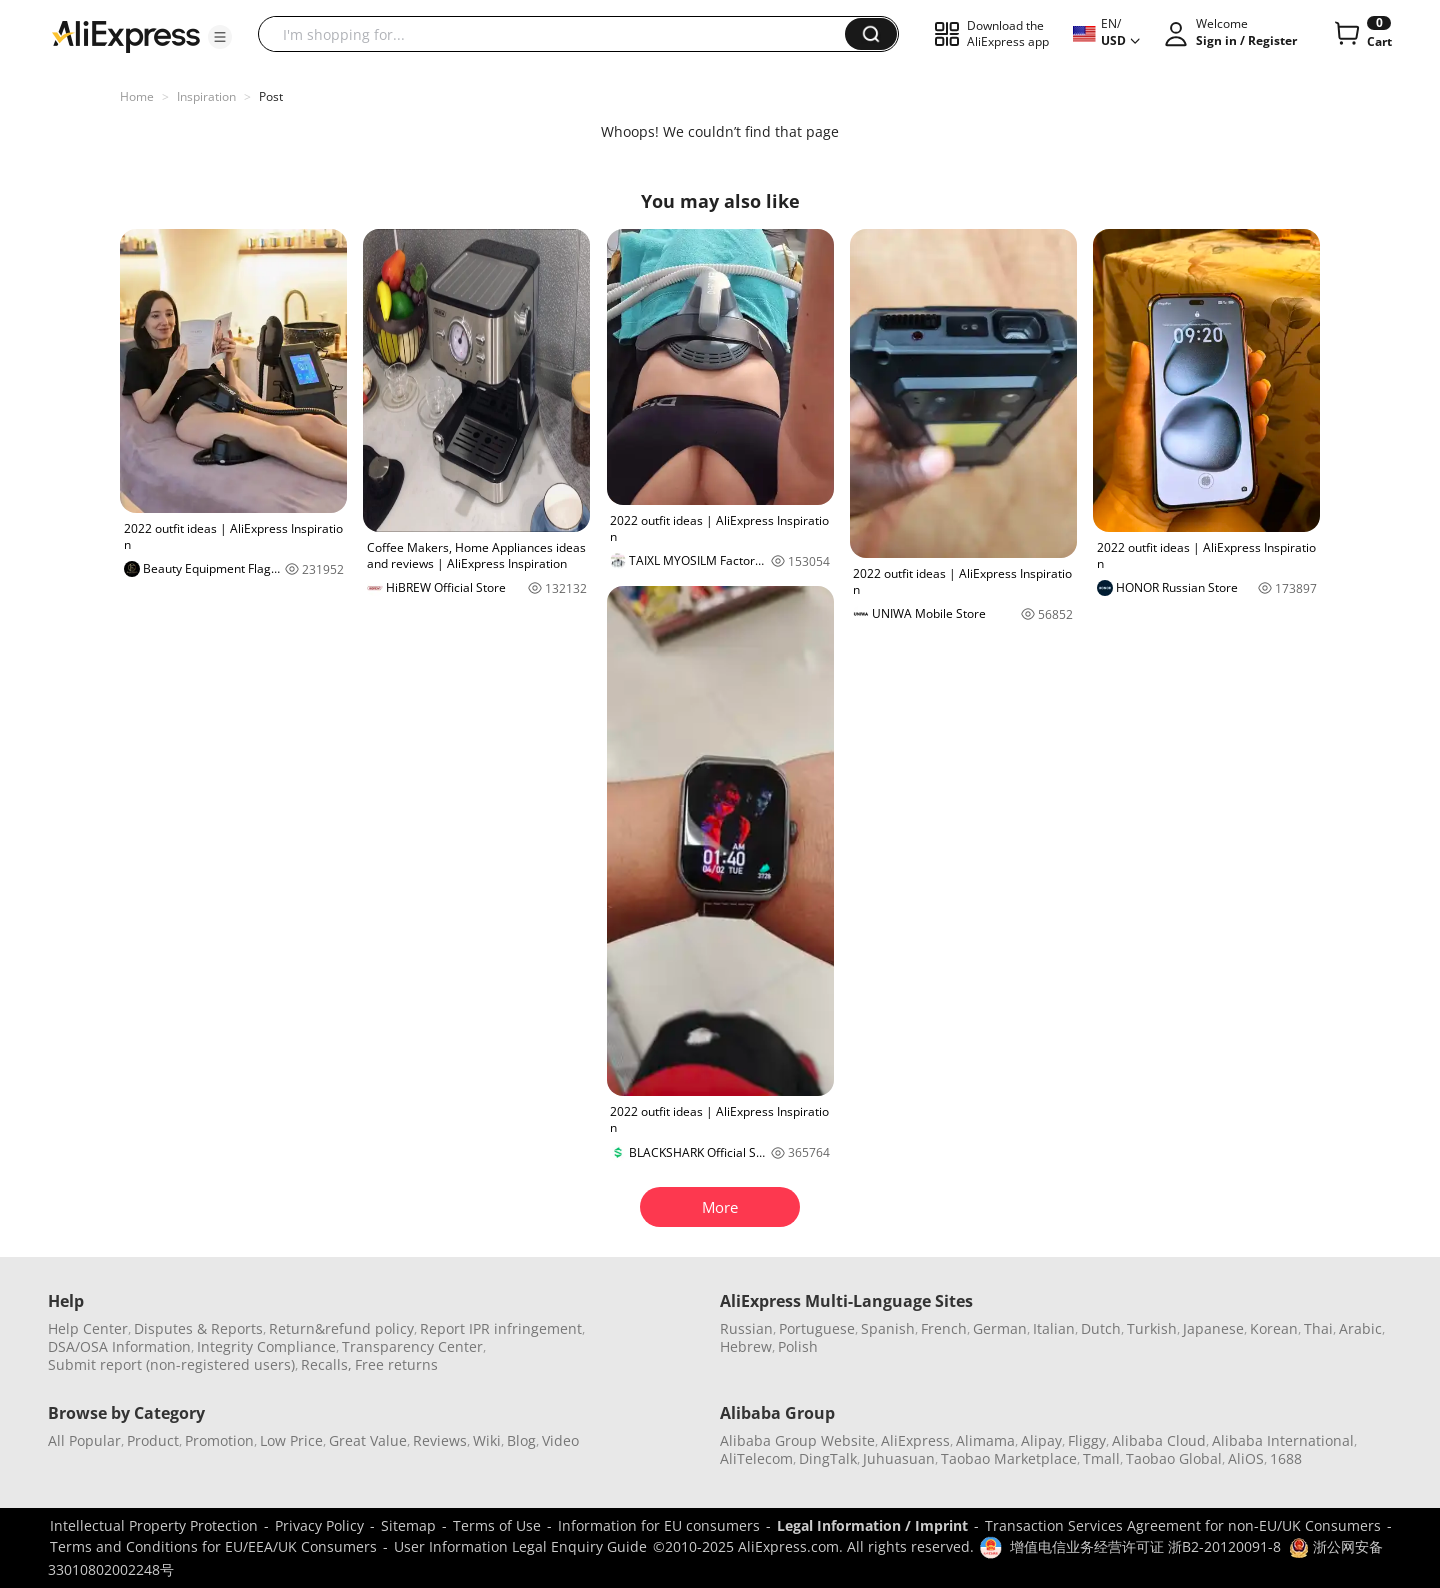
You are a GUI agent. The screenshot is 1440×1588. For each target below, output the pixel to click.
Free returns (396, 1364)
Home (137, 96)
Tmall (1101, 1458)
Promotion (219, 1440)
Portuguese (817, 1328)
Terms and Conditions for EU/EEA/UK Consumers (213, 1546)
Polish (798, 1346)
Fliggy (1087, 1440)
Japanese (1213, 1328)
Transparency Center (412, 1346)
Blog (521, 1440)
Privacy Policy (319, 1525)
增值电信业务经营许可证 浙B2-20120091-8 (1145, 1546)
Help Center (88, 1328)
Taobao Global (1174, 1458)
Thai (1318, 1328)
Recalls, (326, 1364)
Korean (1274, 1328)
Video (560, 1440)
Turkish (1152, 1328)
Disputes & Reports (198, 1328)
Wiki (487, 1440)
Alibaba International (1283, 1440)
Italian (1054, 1328)
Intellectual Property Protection (154, 1525)
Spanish (888, 1328)
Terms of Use (497, 1525)
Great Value (368, 1440)
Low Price (291, 1440)
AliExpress (915, 1440)
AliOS (1246, 1458)
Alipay (1041, 1440)
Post (271, 96)
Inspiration (206, 96)
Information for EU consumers (659, 1525)
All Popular (84, 1440)
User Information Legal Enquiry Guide (520, 1546)
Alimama (985, 1440)
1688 (1286, 1458)
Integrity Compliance (266, 1346)
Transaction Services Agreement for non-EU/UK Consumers (1183, 1525)
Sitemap (408, 1525)
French (944, 1328)
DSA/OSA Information (119, 1346)
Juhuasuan (899, 1458)
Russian (746, 1328)
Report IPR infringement (501, 1328)
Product (153, 1440)
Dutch (1101, 1328)
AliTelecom (756, 1458)
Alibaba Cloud (1159, 1440)
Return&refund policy (341, 1328)
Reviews (440, 1440)
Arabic (1360, 1328)
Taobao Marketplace (1009, 1458)
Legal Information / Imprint (872, 1525)
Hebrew (746, 1346)
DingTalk (828, 1458)
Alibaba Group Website (797, 1440)
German (1000, 1328)
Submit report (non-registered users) (171, 1364)
